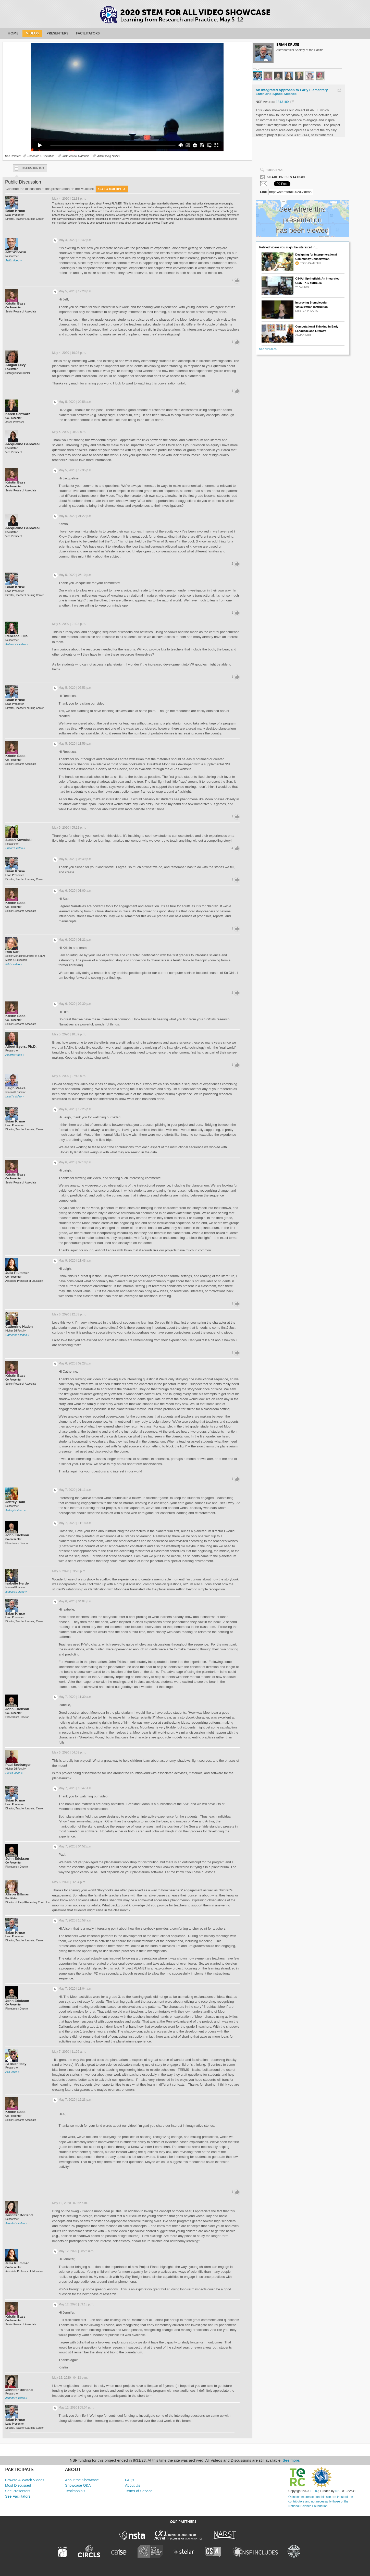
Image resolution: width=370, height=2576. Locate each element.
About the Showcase (82, 2480)
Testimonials (75, 2491)
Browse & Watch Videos (24, 2480)
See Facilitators (17, 2496)
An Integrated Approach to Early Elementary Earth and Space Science (292, 92)
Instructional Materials (76, 156)
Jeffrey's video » (15, 1510)
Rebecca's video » (16, 644)
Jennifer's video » (16, 2223)
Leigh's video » (14, 1096)
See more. (291, 2460)
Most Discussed (18, 2485)
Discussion (29, 169)
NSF (338, 2491)
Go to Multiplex (111, 189)
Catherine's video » (17, 1334)
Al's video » (12, 2071)
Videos (32, 33)
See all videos (268, 348)
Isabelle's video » (16, 1591)
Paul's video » (14, 1772)
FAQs (129, 2480)
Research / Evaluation (41, 156)
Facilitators (88, 33)
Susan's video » (15, 848)
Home (13, 33)
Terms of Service (138, 2491)
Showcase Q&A (78, 2485)
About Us (132, 2485)
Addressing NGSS (108, 156)
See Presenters (17, 2491)
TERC (314, 2491)
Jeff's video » (13, 260)
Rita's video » (13, 964)
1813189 (282, 102)
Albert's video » (14, 1054)
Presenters (57, 33)
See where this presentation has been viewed (302, 219)
